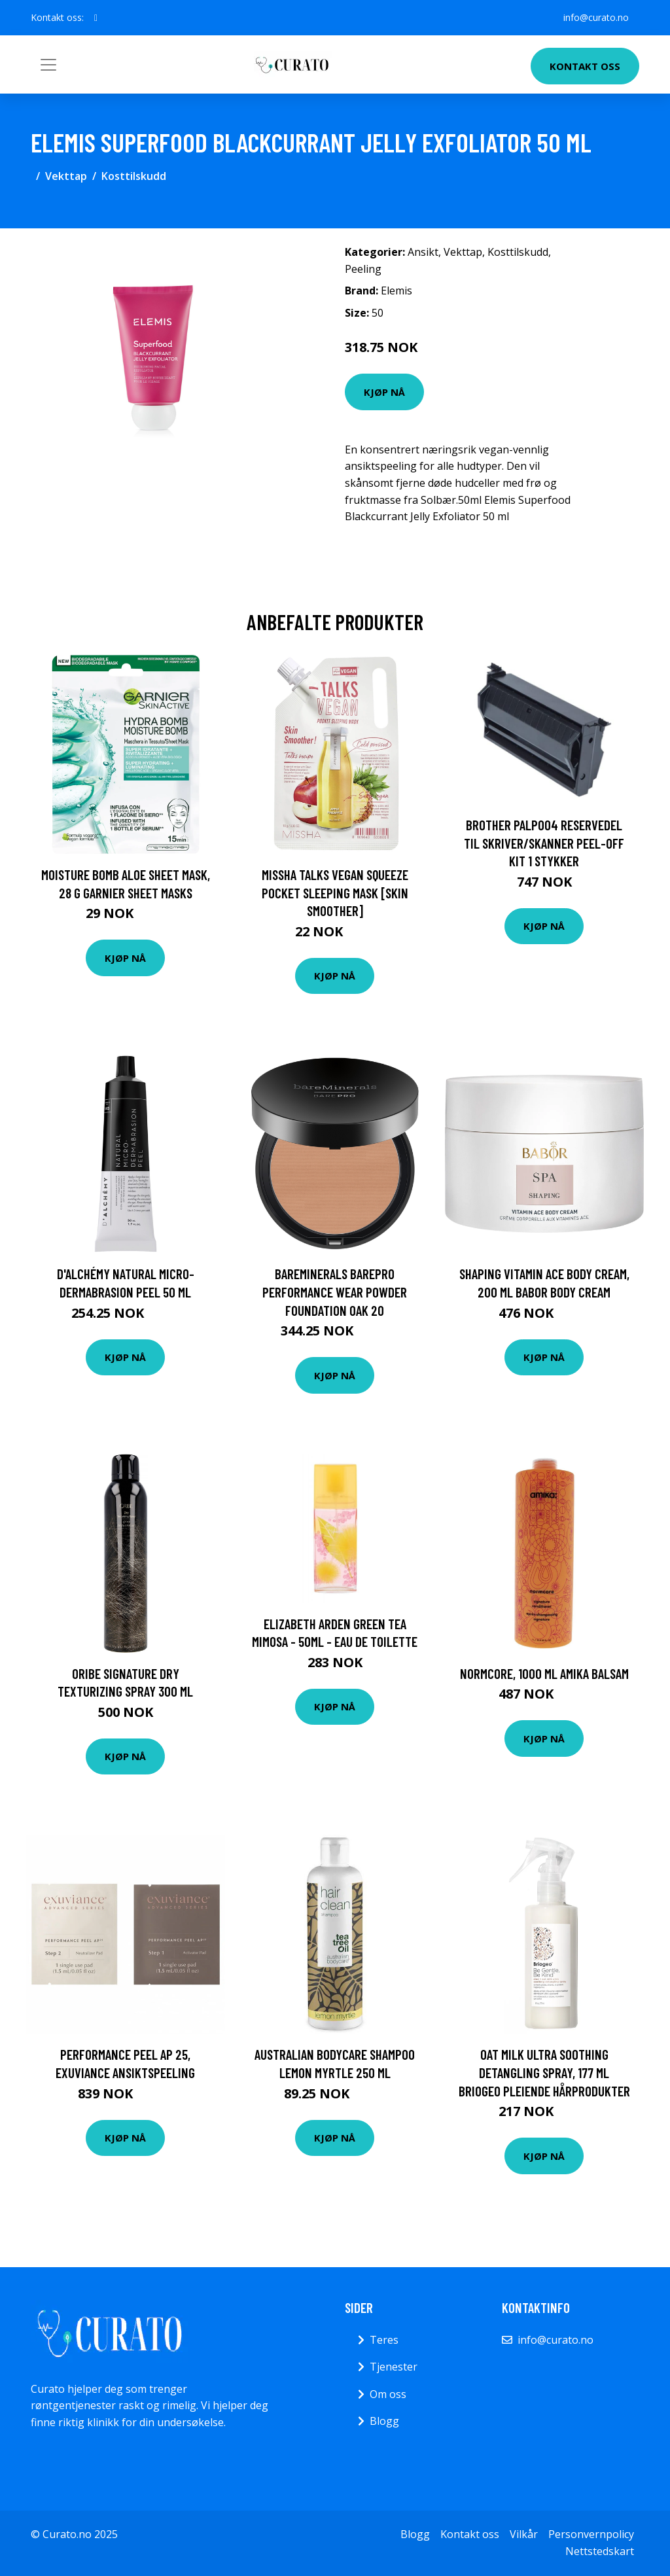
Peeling (363, 269)
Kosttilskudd (133, 176)
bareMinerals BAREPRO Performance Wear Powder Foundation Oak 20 (334, 1291)
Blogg (384, 2421)
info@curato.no (596, 17)
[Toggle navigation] (48, 64)
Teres (384, 2340)
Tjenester (393, 2366)
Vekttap (66, 176)
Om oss (388, 2394)
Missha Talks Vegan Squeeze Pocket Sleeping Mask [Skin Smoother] (335, 892)
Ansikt (423, 252)
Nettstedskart (599, 2551)
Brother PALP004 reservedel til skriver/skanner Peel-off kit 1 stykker (544, 843)
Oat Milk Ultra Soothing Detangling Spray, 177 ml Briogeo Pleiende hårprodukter (544, 2072)
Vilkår (524, 2534)
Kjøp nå (384, 391)
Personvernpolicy (591, 2534)
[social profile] (96, 17)
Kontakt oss (585, 66)
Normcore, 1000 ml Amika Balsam (544, 1673)
